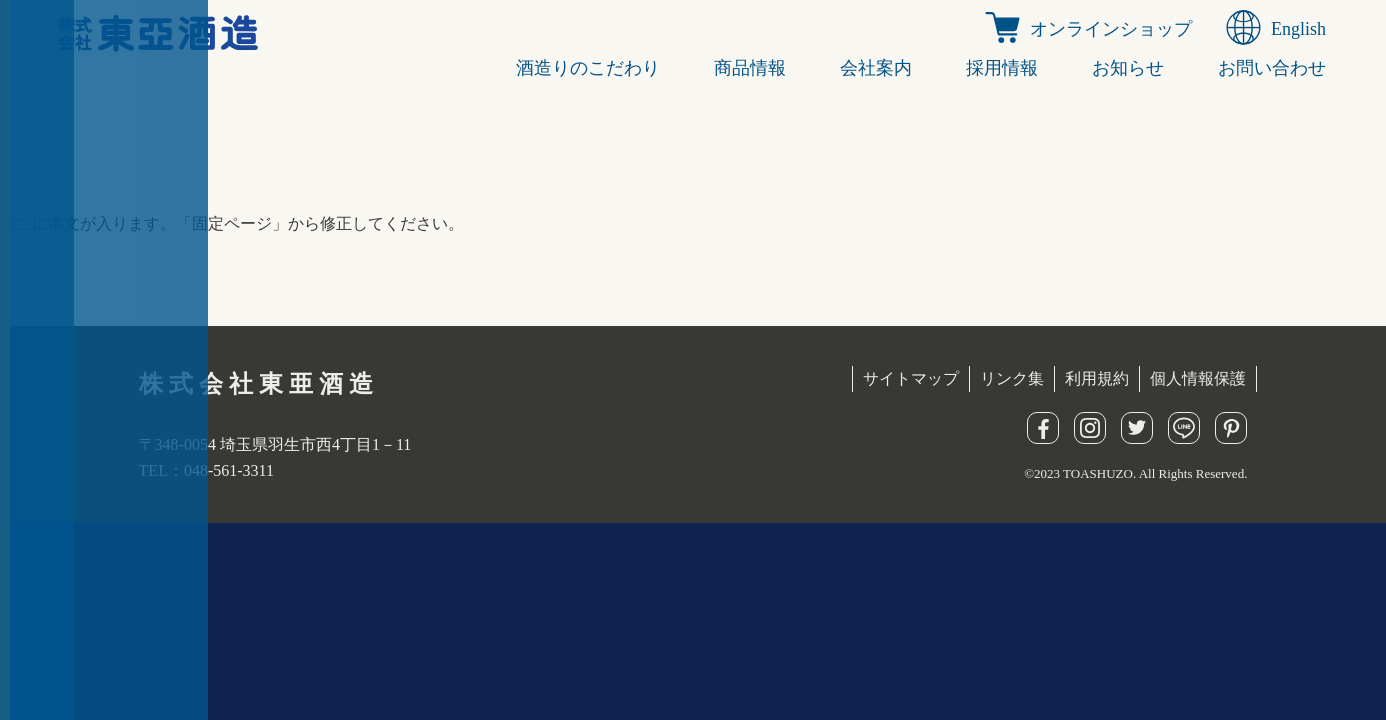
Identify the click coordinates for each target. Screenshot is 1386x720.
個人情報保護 (1198, 378)
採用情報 (1002, 68)
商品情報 (750, 68)
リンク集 (1012, 378)
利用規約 (1097, 378)
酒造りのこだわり (588, 68)
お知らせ (1128, 68)
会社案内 (876, 68)
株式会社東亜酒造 (259, 384)
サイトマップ (911, 378)
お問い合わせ (1272, 68)
